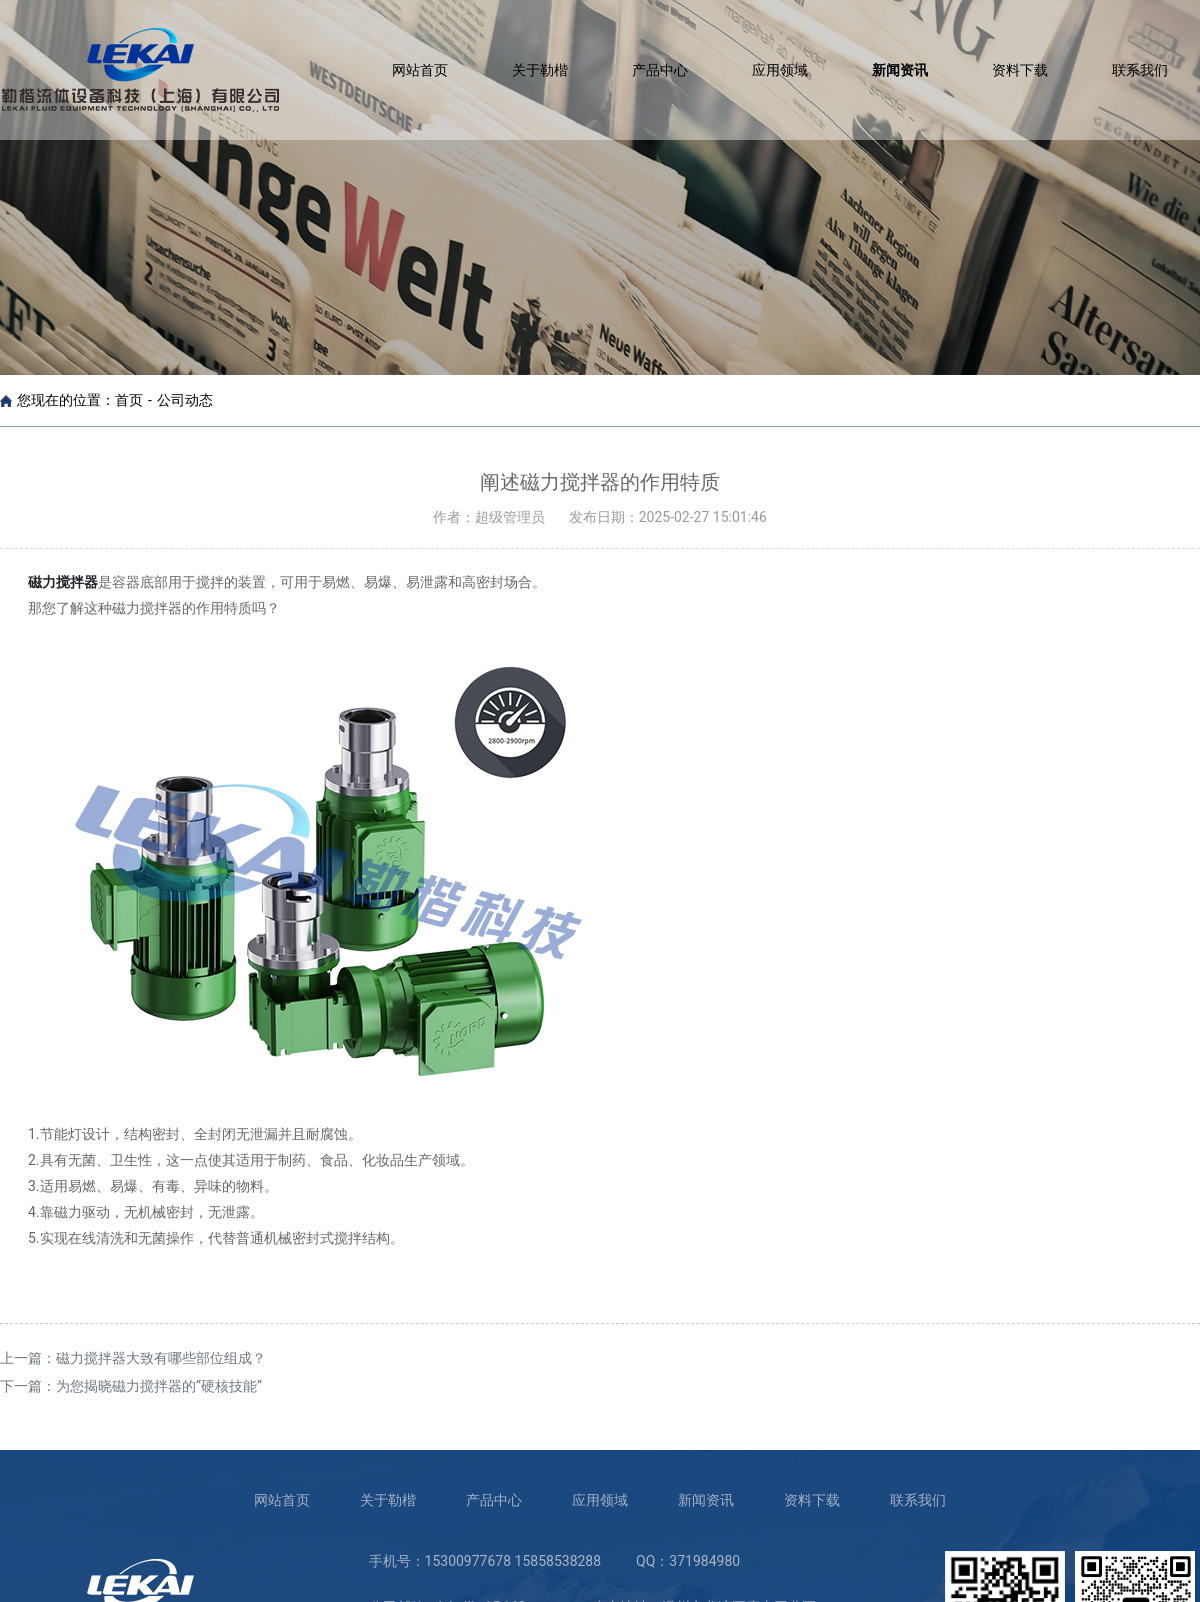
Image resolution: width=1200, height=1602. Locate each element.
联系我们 (1140, 70)
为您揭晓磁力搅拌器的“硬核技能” (159, 1386)
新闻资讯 (900, 70)
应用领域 (780, 70)
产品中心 (660, 70)
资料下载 (1020, 70)
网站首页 (420, 70)
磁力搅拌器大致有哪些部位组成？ (161, 1358)
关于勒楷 (540, 70)
